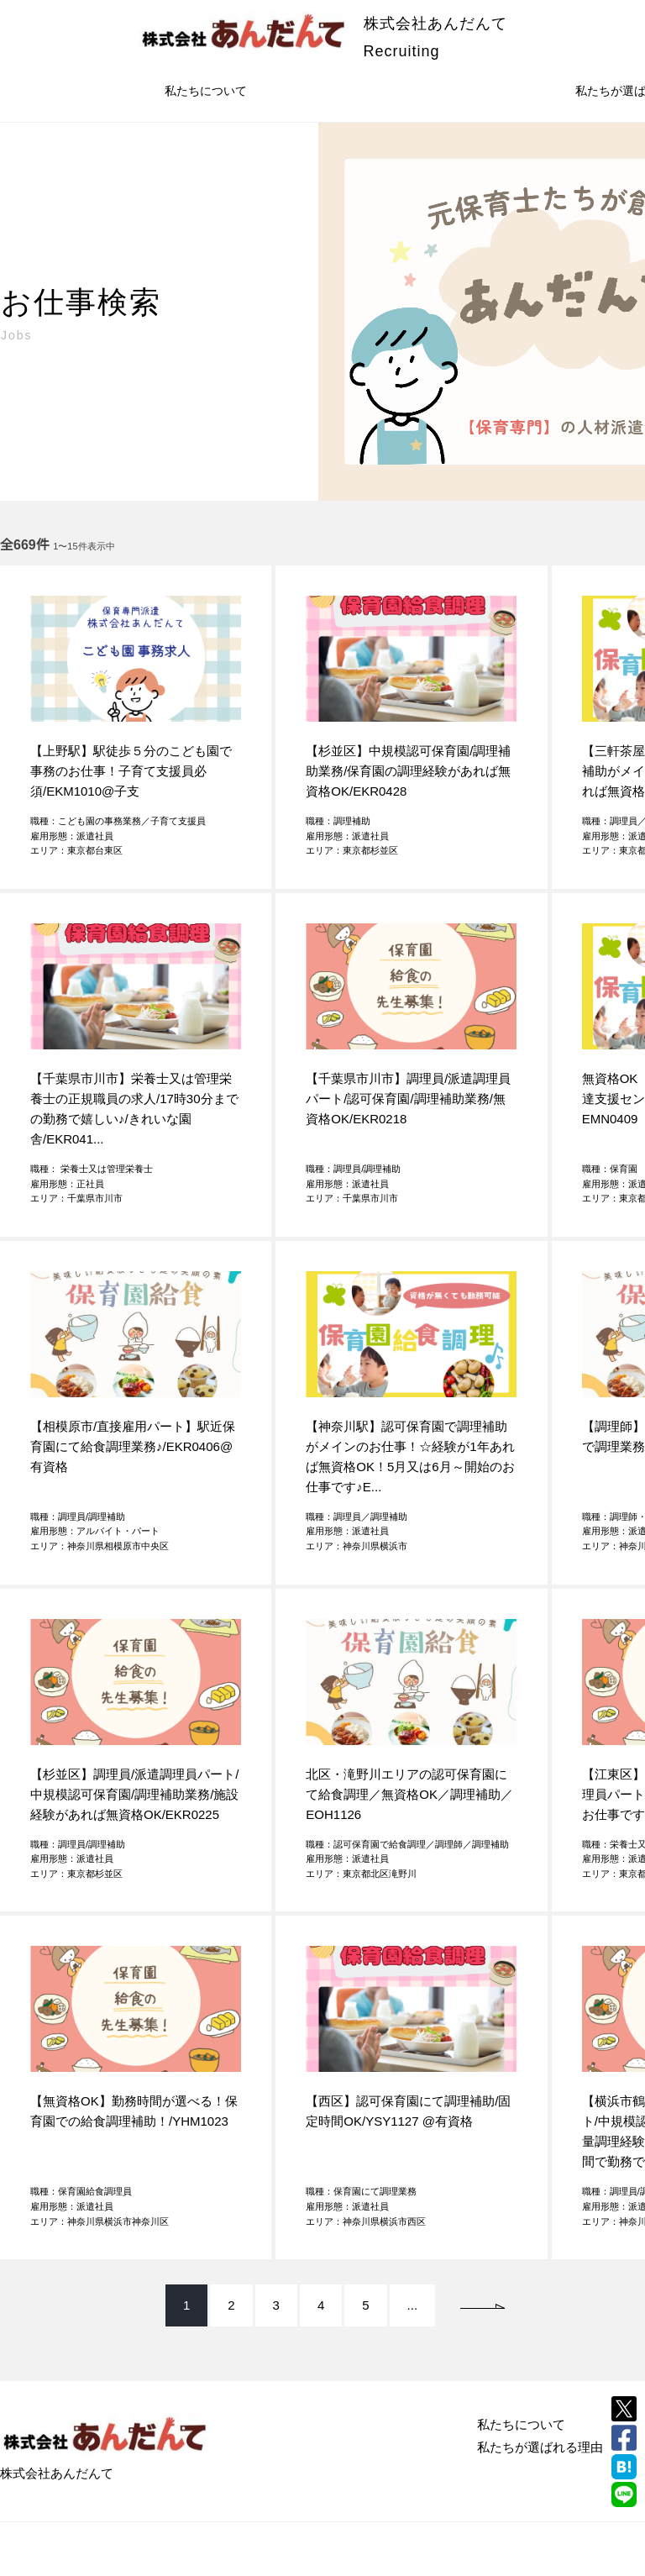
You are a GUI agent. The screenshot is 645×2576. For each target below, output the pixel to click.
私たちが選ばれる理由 (540, 2447)
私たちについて (206, 90)
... (412, 2305)
